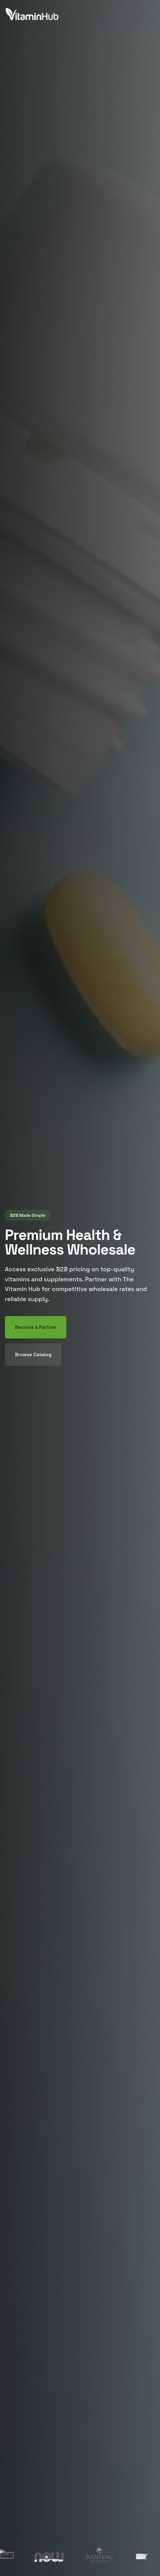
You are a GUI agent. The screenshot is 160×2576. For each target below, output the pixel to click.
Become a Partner (35, 1327)
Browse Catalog (33, 1354)
